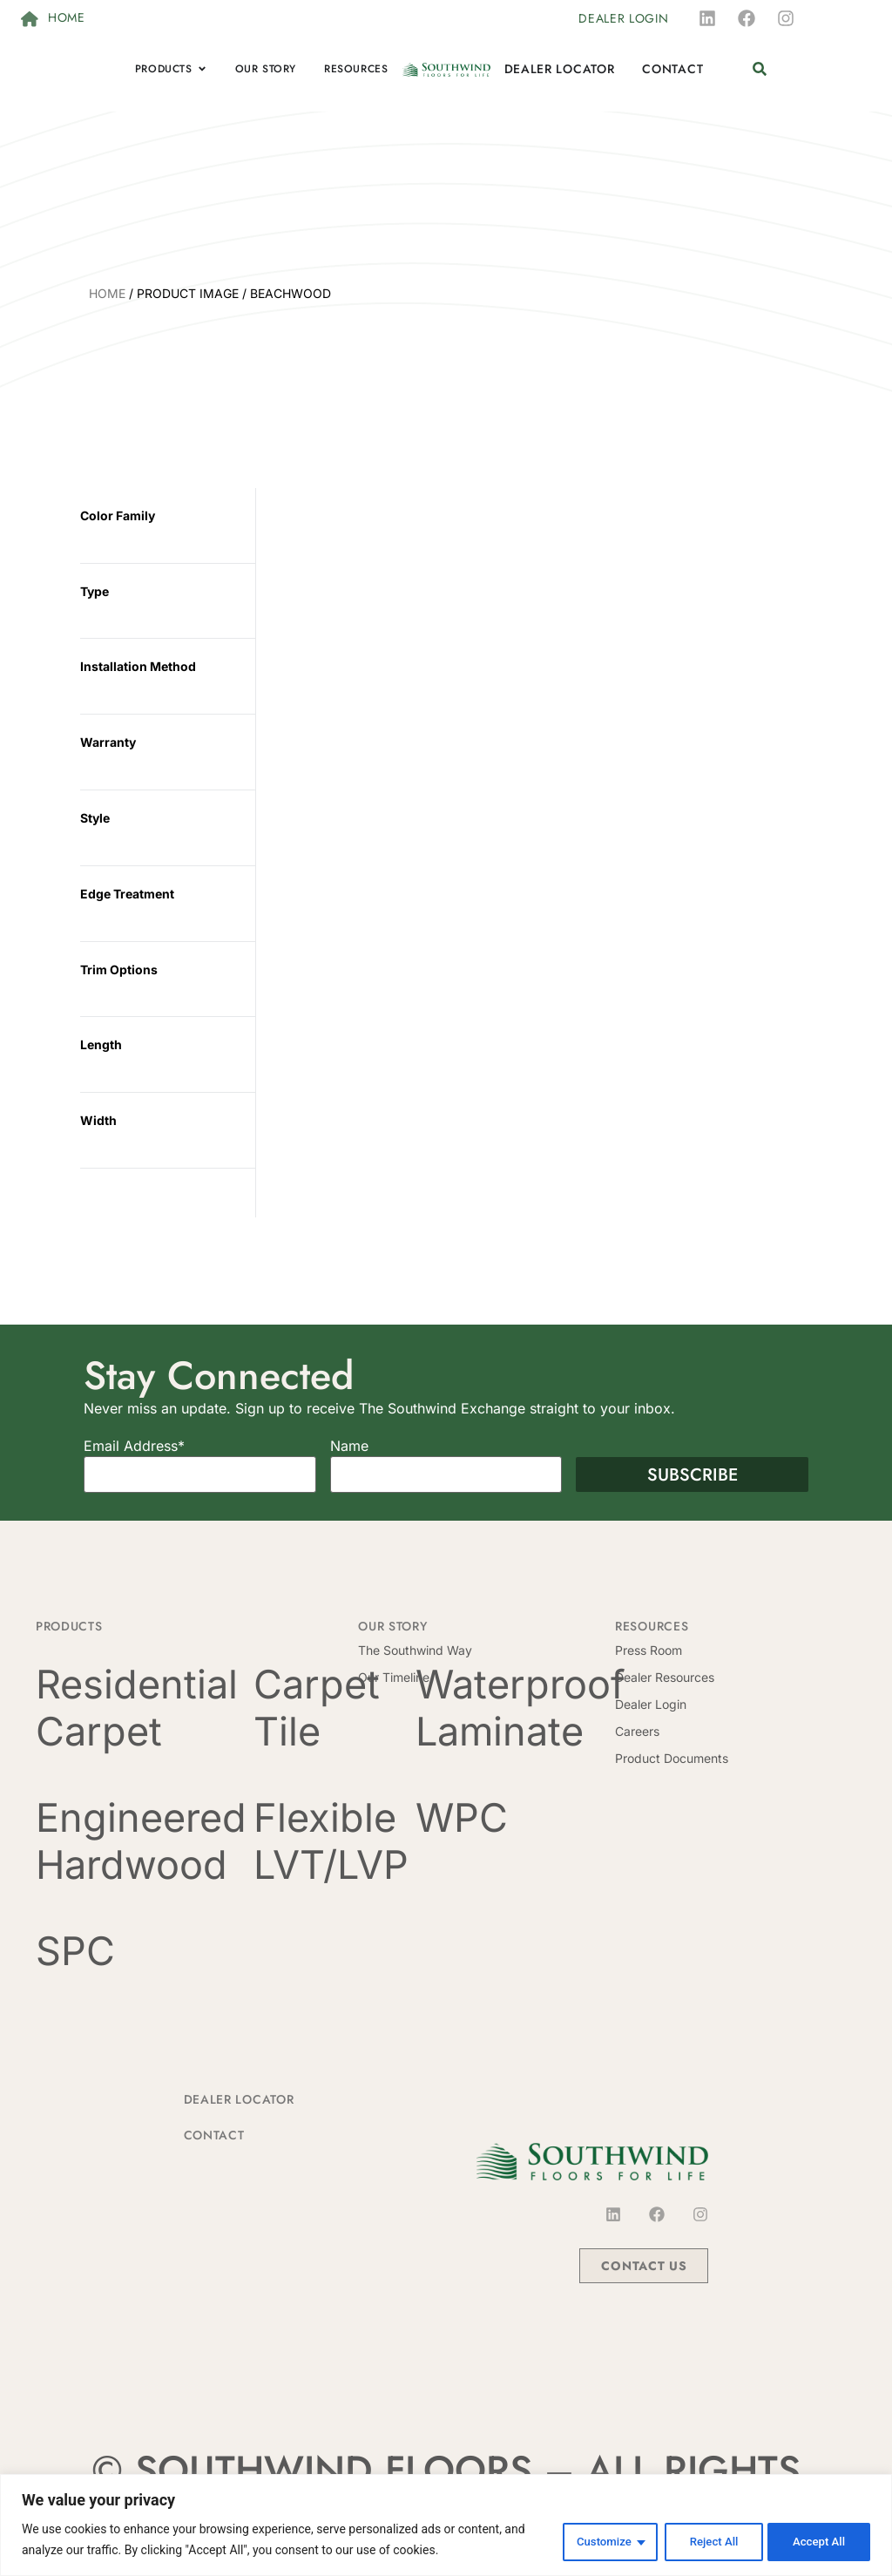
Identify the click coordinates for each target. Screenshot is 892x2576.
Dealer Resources (664, 1677)
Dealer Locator (239, 2099)
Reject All (706, 2540)
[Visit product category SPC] (141, 1951)
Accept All (817, 2540)
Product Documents (671, 1758)
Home (107, 293)
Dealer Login (650, 1704)
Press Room (648, 1650)
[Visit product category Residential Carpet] (141, 1707)
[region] (446, 2525)
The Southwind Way (415, 1650)
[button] (759, 69)
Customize (593, 2540)
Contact (214, 2135)
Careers (637, 1731)
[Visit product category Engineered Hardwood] (141, 1841)
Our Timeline (393, 1677)
